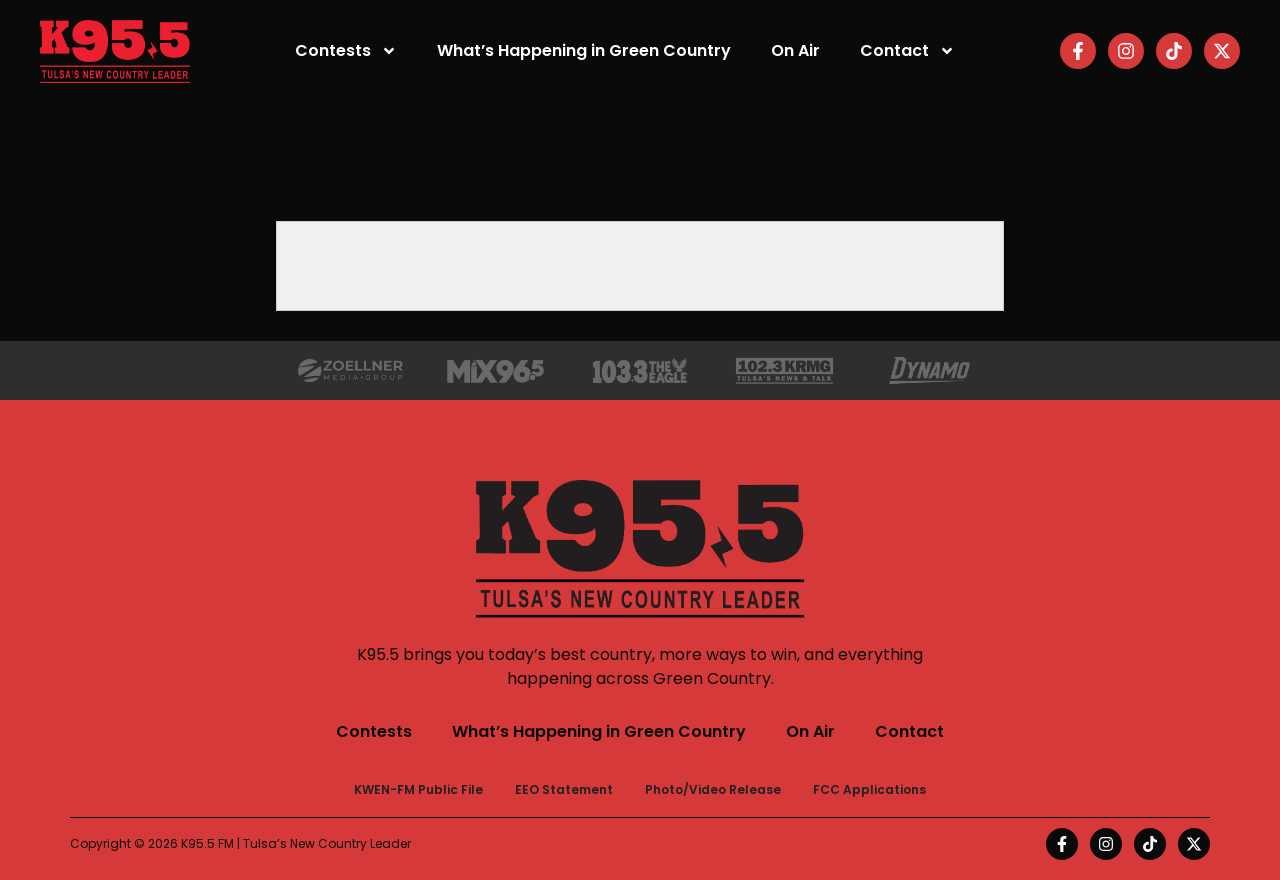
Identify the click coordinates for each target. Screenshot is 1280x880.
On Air (795, 50)
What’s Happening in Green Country (584, 50)
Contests (346, 51)
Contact (907, 51)
